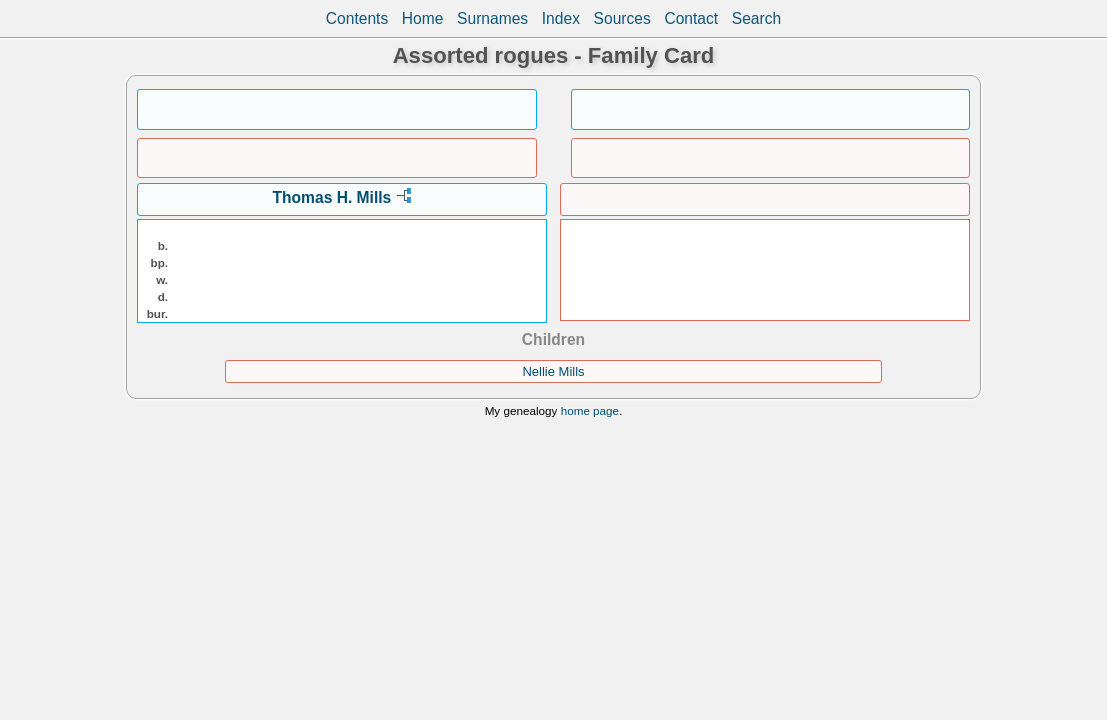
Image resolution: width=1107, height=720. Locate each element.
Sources (622, 18)
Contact (691, 18)
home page (590, 410)
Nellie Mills (553, 371)
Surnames (492, 18)
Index (561, 18)
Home (423, 18)
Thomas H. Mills (332, 197)
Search (756, 18)
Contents (357, 18)
